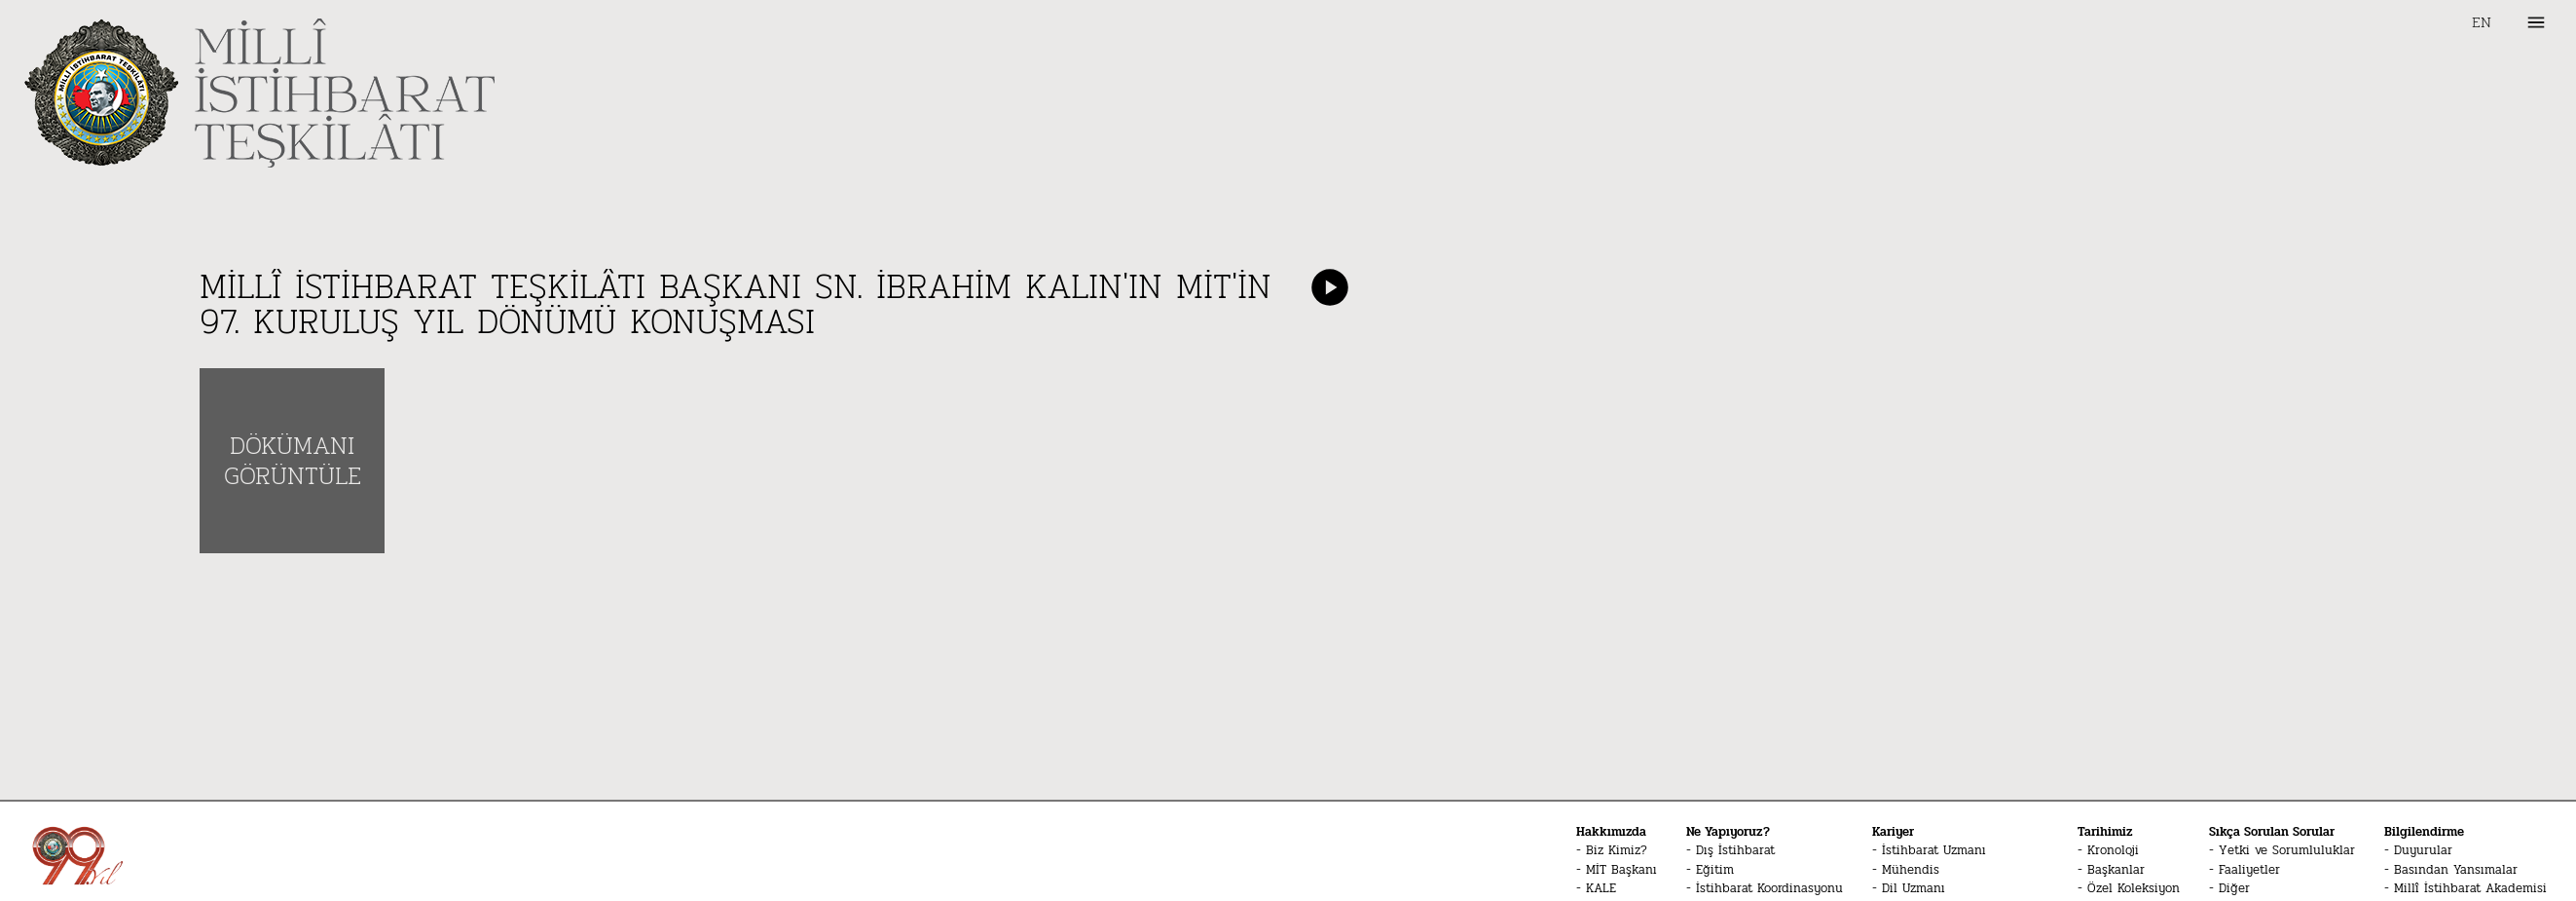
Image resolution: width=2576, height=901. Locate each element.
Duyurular (2423, 851)
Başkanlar (2116, 870)
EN (2481, 22)
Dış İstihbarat (1735, 851)
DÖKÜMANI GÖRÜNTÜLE (292, 460)
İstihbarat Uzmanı (1934, 851)
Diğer (2234, 889)
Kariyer (1893, 832)
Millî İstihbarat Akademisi (2470, 889)
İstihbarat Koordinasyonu (1769, 889)
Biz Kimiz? (1616, 851)
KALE (1601, 889)
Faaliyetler (2249, 870)
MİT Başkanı (1621, 870)
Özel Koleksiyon (2133, 889)
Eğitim (1715, 870)
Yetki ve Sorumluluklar (2287, 851)
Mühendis (1910, 870)
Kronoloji (2113, 851)
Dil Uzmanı (1913, 889)
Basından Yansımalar (2456, 870)
